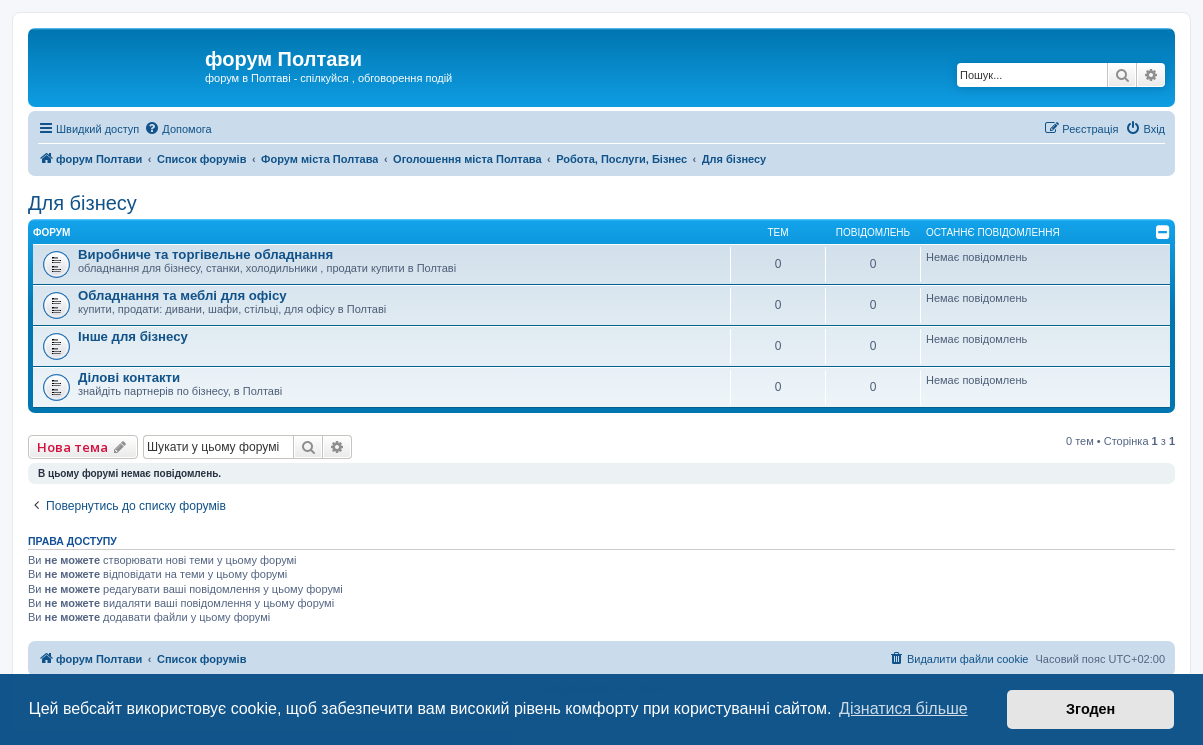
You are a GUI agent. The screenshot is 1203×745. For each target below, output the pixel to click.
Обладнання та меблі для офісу (182, 295)
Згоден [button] (1090, 709)
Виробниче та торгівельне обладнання (205, 254)
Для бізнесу (82, 203)
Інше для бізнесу (133, 336)
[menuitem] (177, 129)
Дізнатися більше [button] (903, 708)
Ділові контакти (129, 377)
